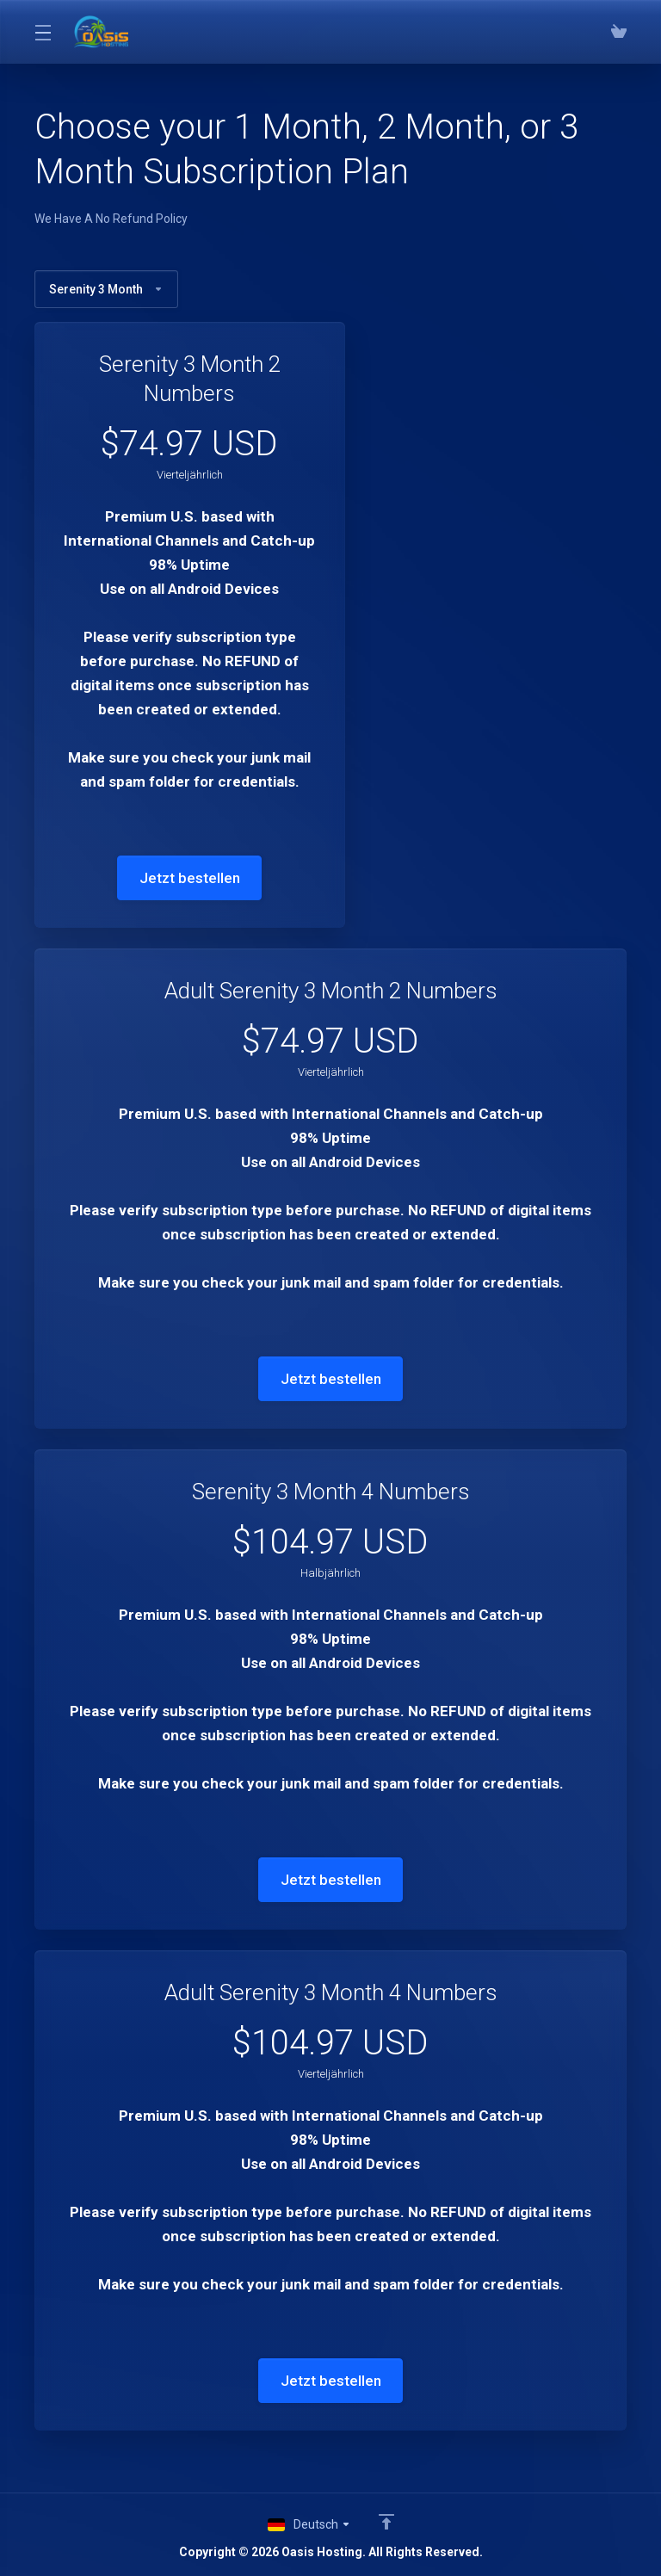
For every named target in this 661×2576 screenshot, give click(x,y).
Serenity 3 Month (106, 289)
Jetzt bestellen (189, 877)
